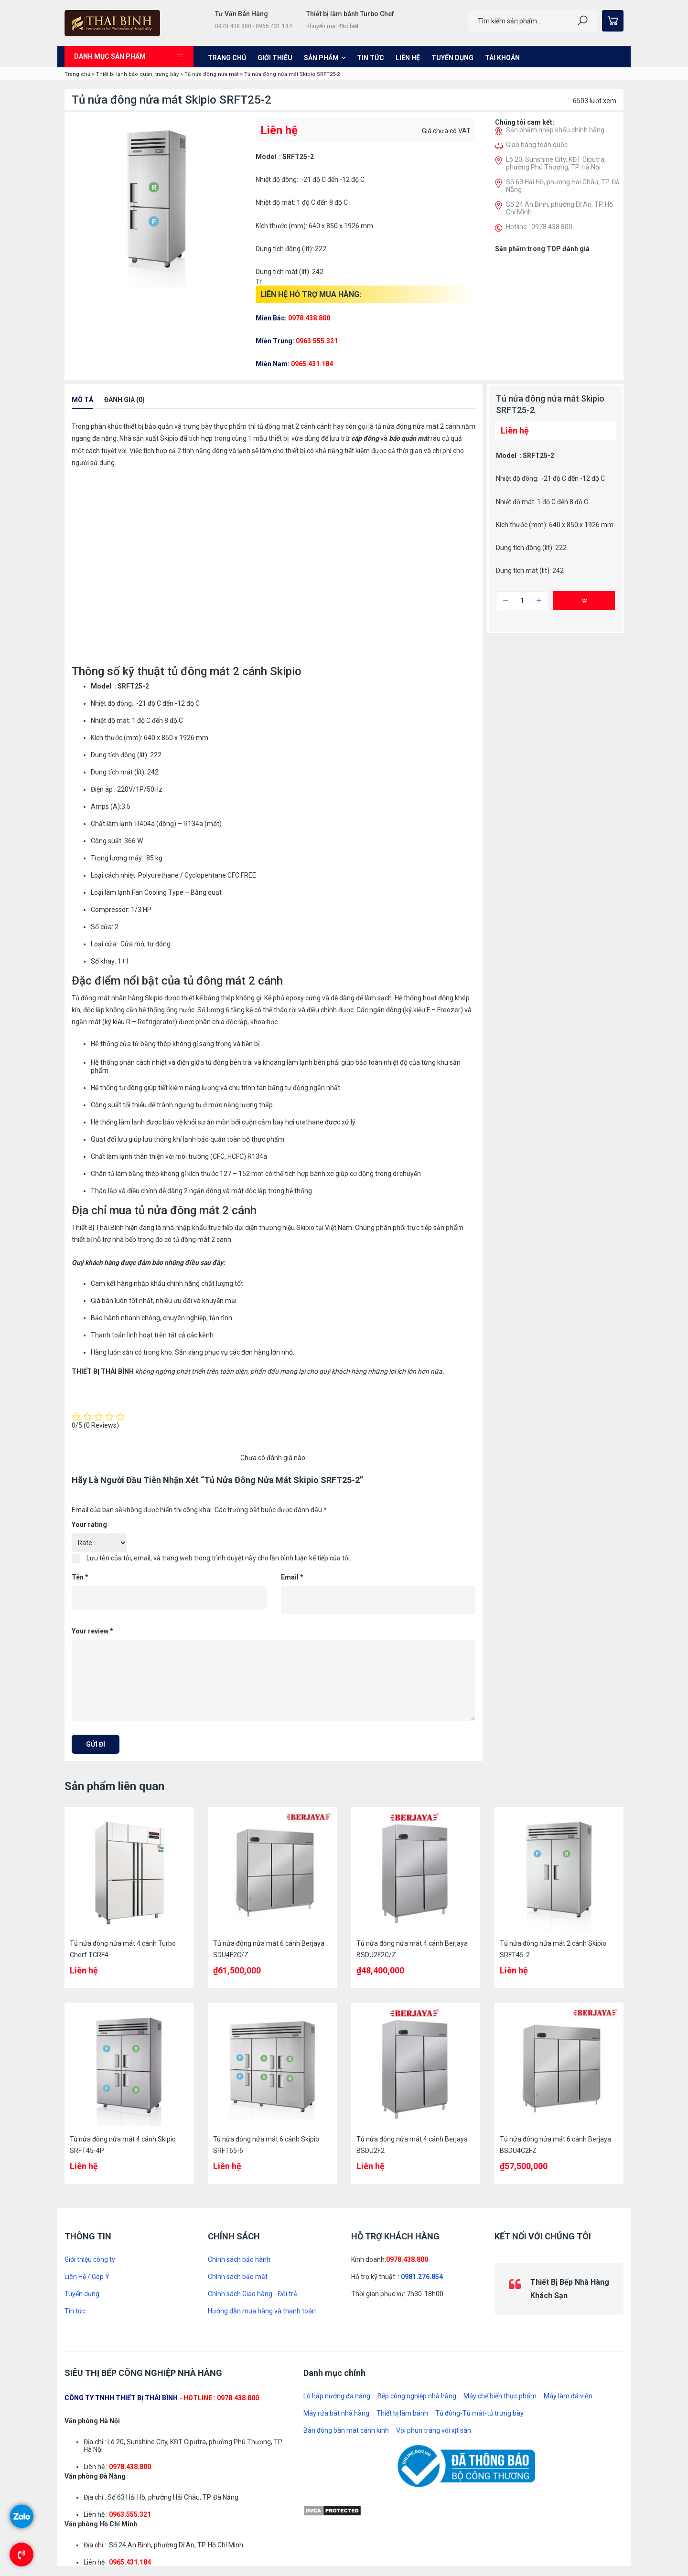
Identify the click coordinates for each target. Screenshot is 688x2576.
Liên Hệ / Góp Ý (86, 2276)
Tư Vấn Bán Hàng (241, 14)
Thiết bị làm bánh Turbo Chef (350, 14)
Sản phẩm (321, 58)
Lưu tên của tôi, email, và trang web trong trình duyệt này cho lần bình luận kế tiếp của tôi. (218, 1558)
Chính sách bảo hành (239, 2259)
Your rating (89, 1524)
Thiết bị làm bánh (402, 2413)
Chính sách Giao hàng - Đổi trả (252, 2294)
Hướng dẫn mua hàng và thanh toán (262, 2311)
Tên (80, 1577)
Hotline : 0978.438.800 (539, 227)
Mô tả (82, 399)
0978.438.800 (407, 2259)
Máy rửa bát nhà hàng (336, 2413)
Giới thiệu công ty (89, 2259)
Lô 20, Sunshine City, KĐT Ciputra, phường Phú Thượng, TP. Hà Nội (556, 163)
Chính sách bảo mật (238, 2276)
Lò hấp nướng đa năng (336, 2396)
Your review (92, 1631)
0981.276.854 (422, 2276)
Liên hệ (408, 58)
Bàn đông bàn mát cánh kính (346, 2430)
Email (292, 1577)
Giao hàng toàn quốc (537, 144)
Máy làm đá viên (568, 2396)
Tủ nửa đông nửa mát (211, 74)
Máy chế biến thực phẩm (500, 2396)
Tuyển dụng (452, 58)
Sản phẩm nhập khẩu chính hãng (555, 130)
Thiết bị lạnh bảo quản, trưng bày (137, 74)
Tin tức (370, 58)
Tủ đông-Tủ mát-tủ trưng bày (479, 2413)
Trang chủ (227, 58)
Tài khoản (502, 58)
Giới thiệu (275, 58)
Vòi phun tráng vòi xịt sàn (433, 2430)
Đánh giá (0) (124, 399)
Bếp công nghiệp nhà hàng (416, 2396)
